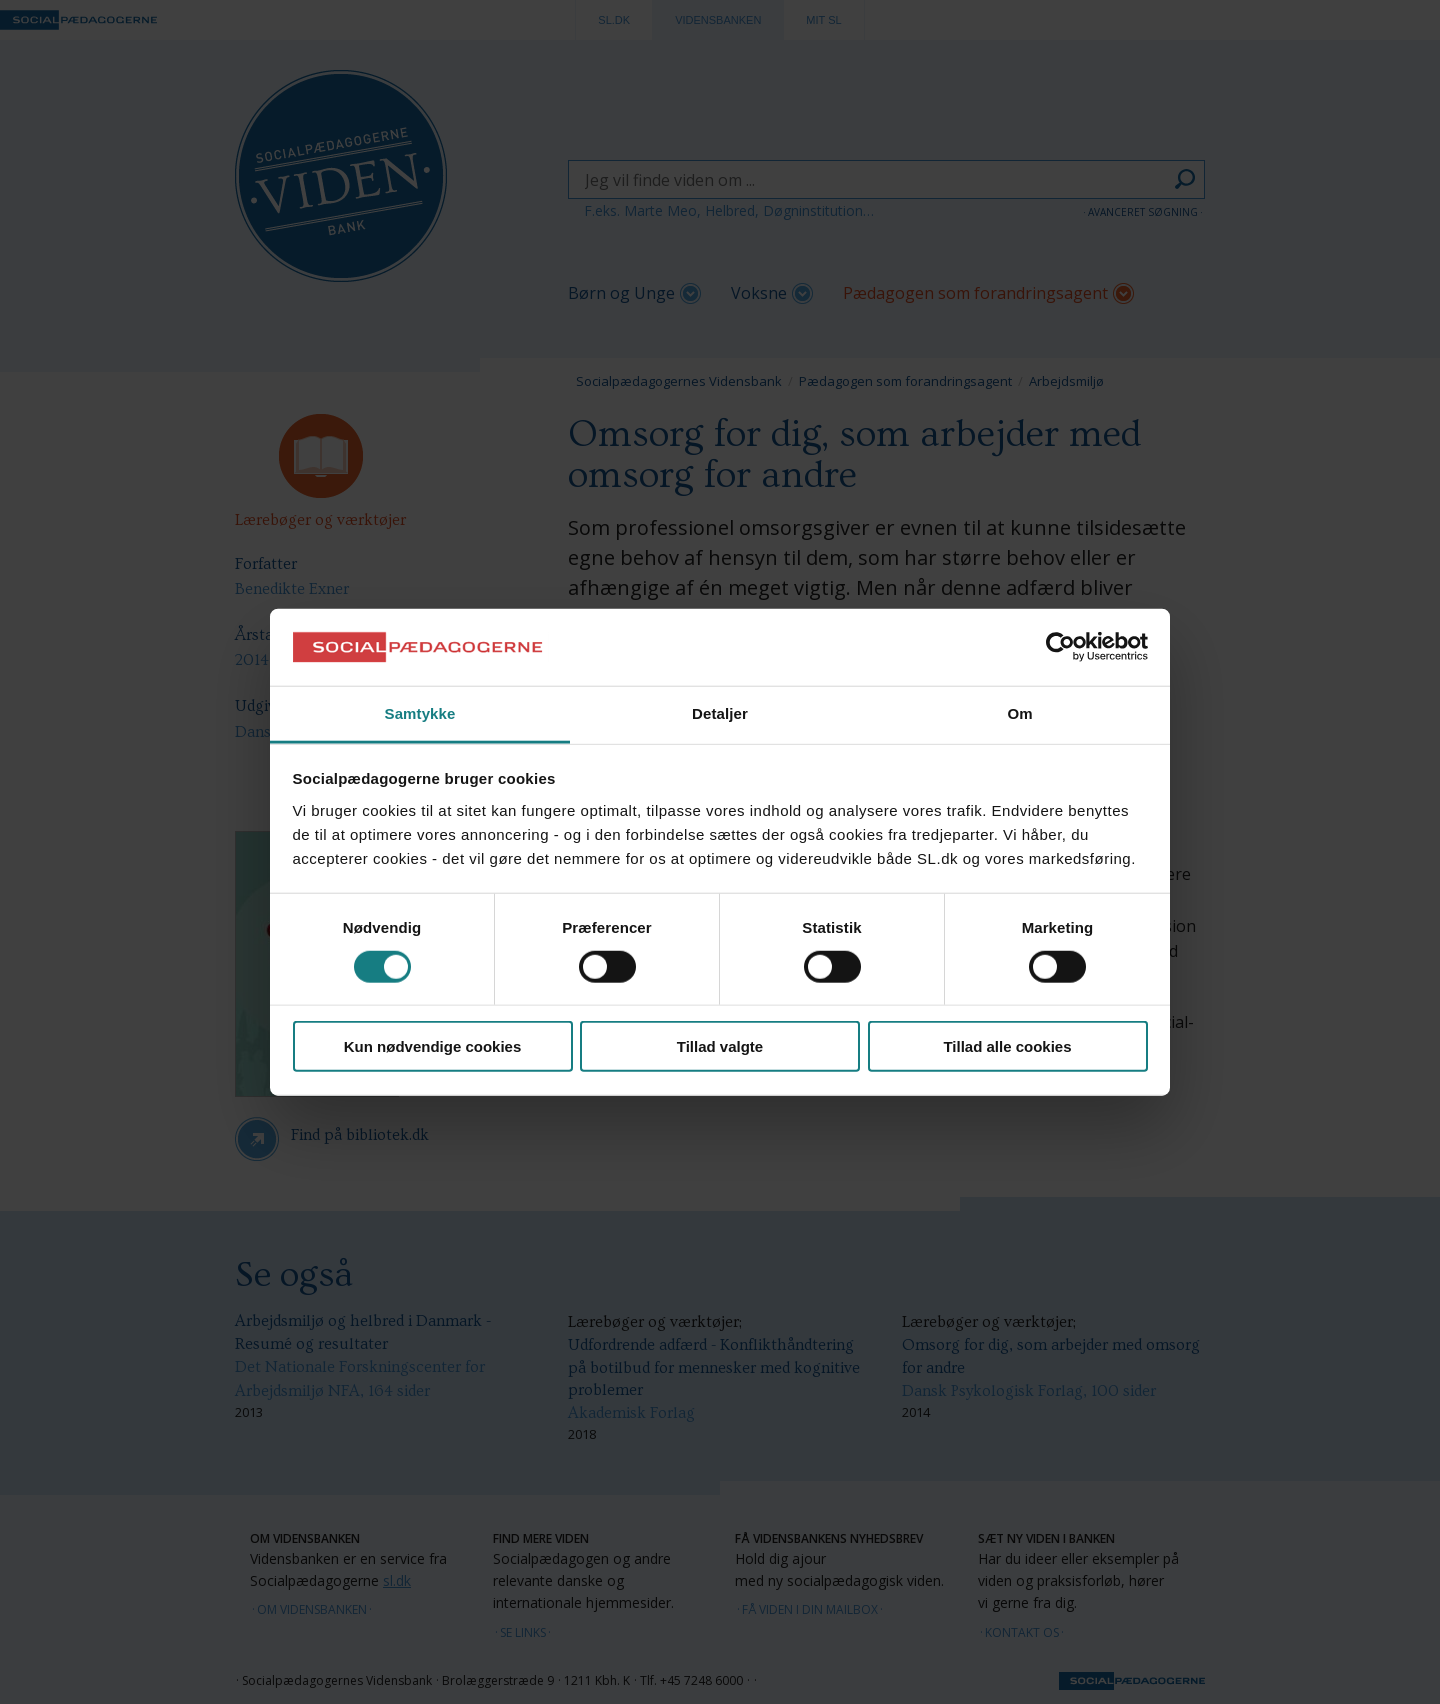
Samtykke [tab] (420, 713)
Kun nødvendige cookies (433, 1046)
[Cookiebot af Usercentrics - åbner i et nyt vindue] (1060, 647)
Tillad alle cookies (1007, 1046)
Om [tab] (1019, 713)
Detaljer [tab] (720, 713)
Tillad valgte (720, 1046)
